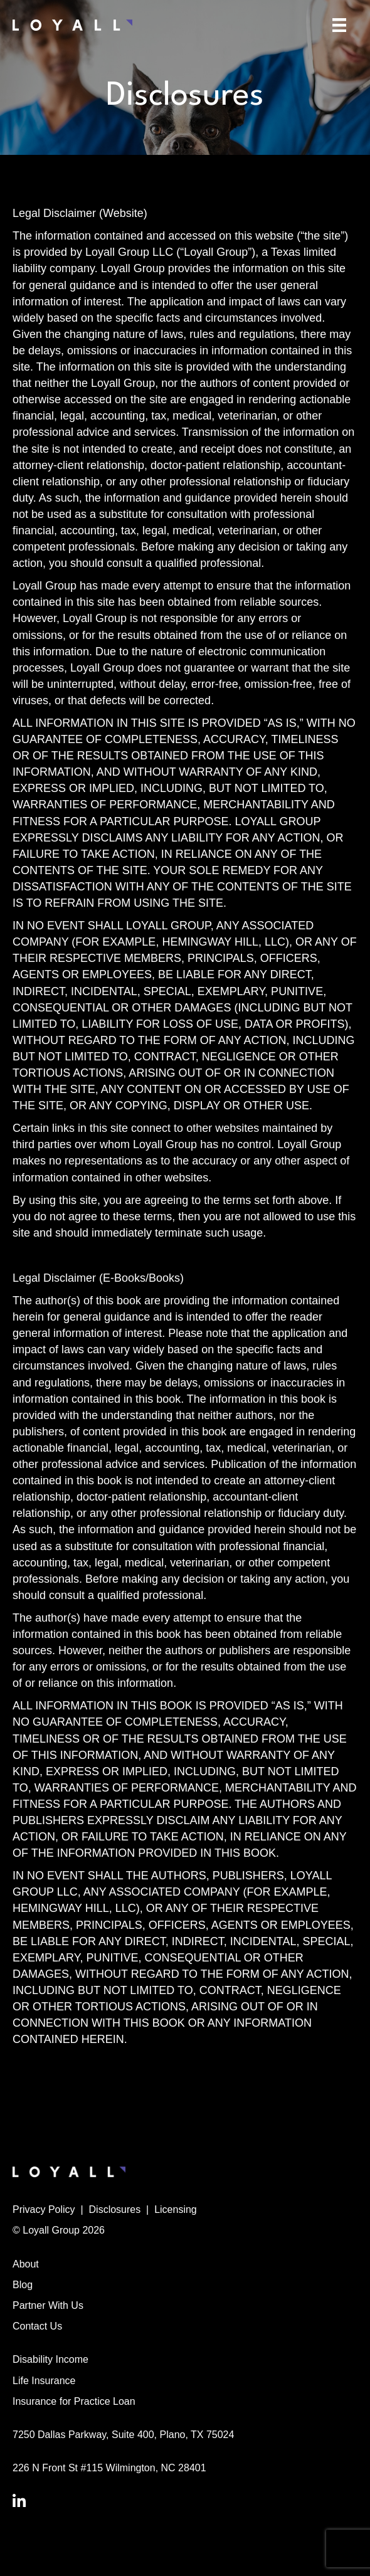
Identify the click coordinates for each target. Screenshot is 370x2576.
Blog (23, 2284)
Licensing (175, 2209)
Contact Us (37, 2326)
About (26, 2264)
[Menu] (339, 25)
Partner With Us (48, 2305)
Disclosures (115, 2209)
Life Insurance (44, 2380)
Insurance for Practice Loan (74, 2401)
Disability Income (50, 2359)
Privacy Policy (44, 2209)
